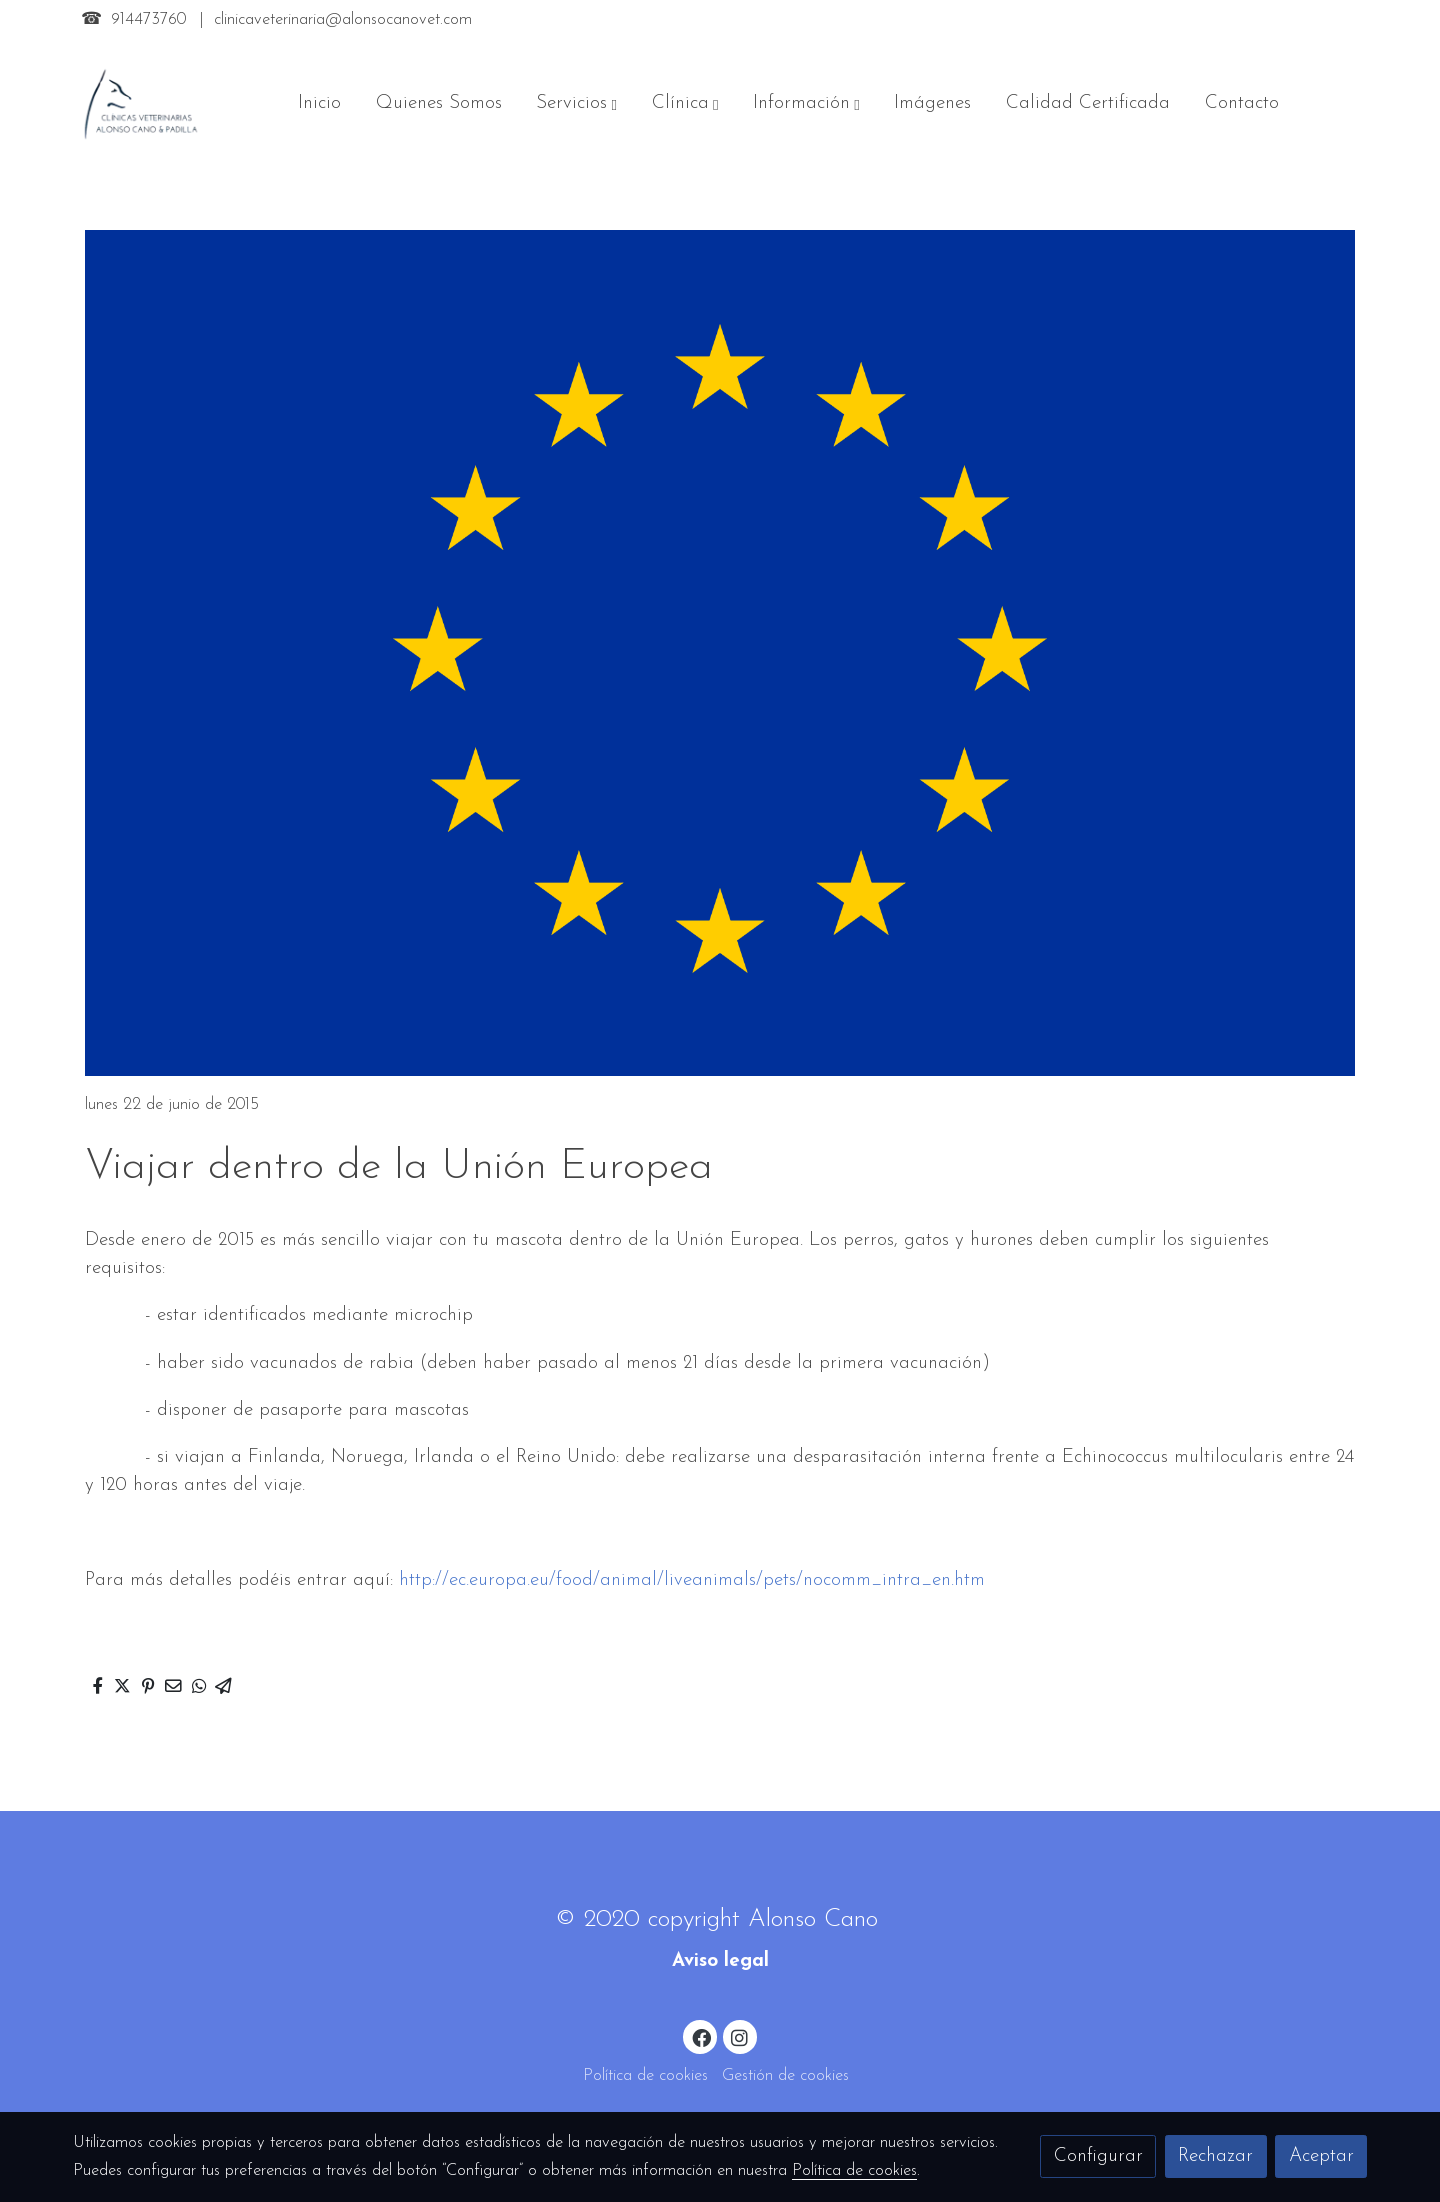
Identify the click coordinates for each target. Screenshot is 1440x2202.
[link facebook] (701, 2036)
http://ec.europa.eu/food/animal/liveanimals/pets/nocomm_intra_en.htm (692, 1580)
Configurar (1098, 2156)
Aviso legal (720, 1961)
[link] (141, 104)
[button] (577, 104)
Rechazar (1215, 2156)
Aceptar (1321, 2156)
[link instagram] (740, 2036)
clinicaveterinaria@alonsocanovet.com (343, 20)
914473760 (148, 20)
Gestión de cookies (785, 2076)
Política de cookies (645, 2076)
